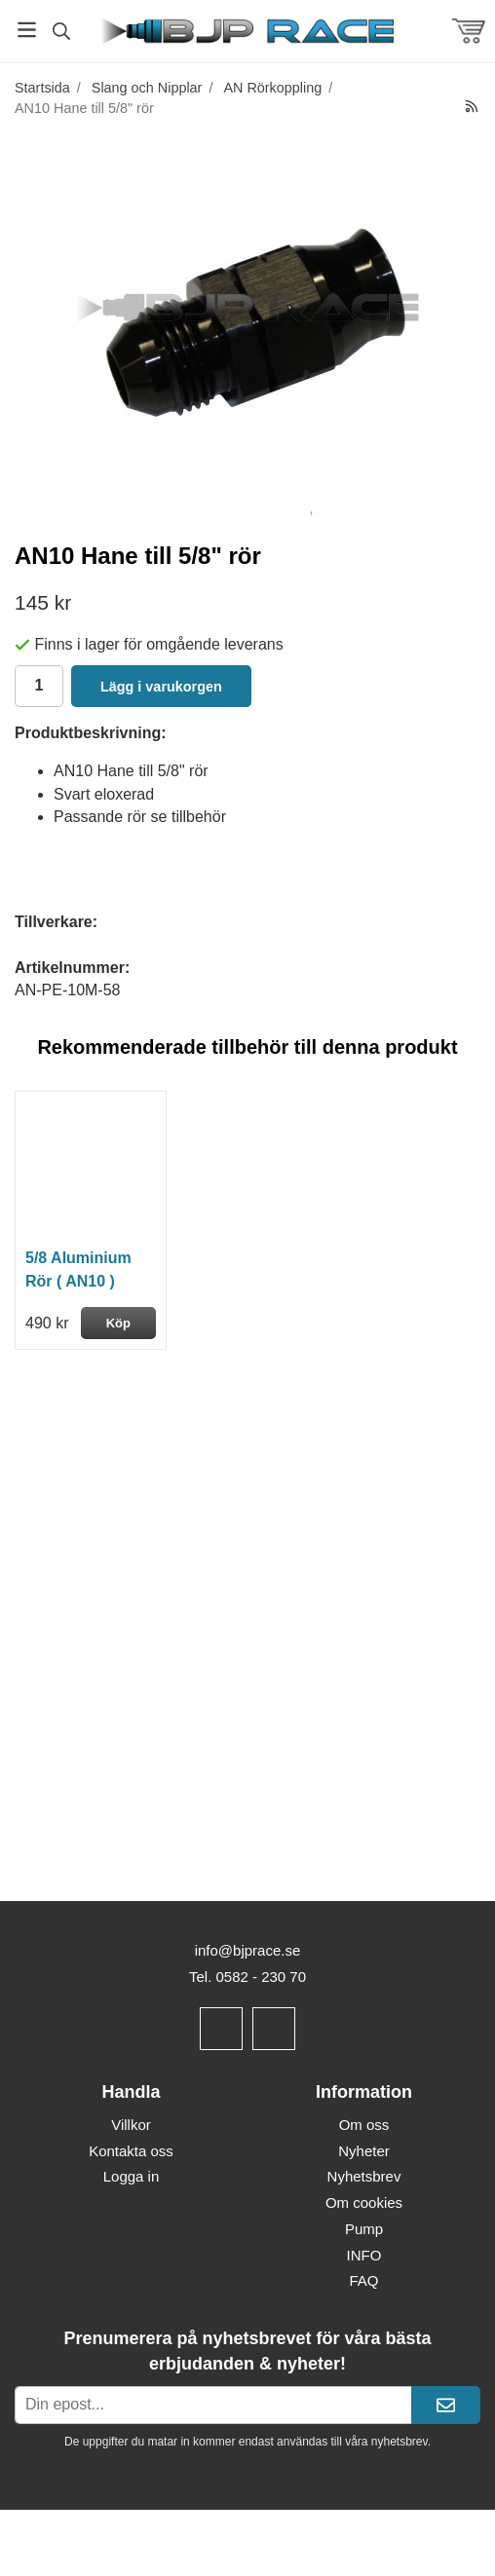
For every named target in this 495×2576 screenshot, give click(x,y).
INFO (364, 2255)
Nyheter (364, 2151)
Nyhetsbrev (364, 2176)
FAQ (363, 2280)
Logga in (131, 2176)
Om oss (364, 2124)
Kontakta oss (131, 2151)
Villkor (131, 2124)
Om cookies (363, 2202)
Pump (364, 2229)
